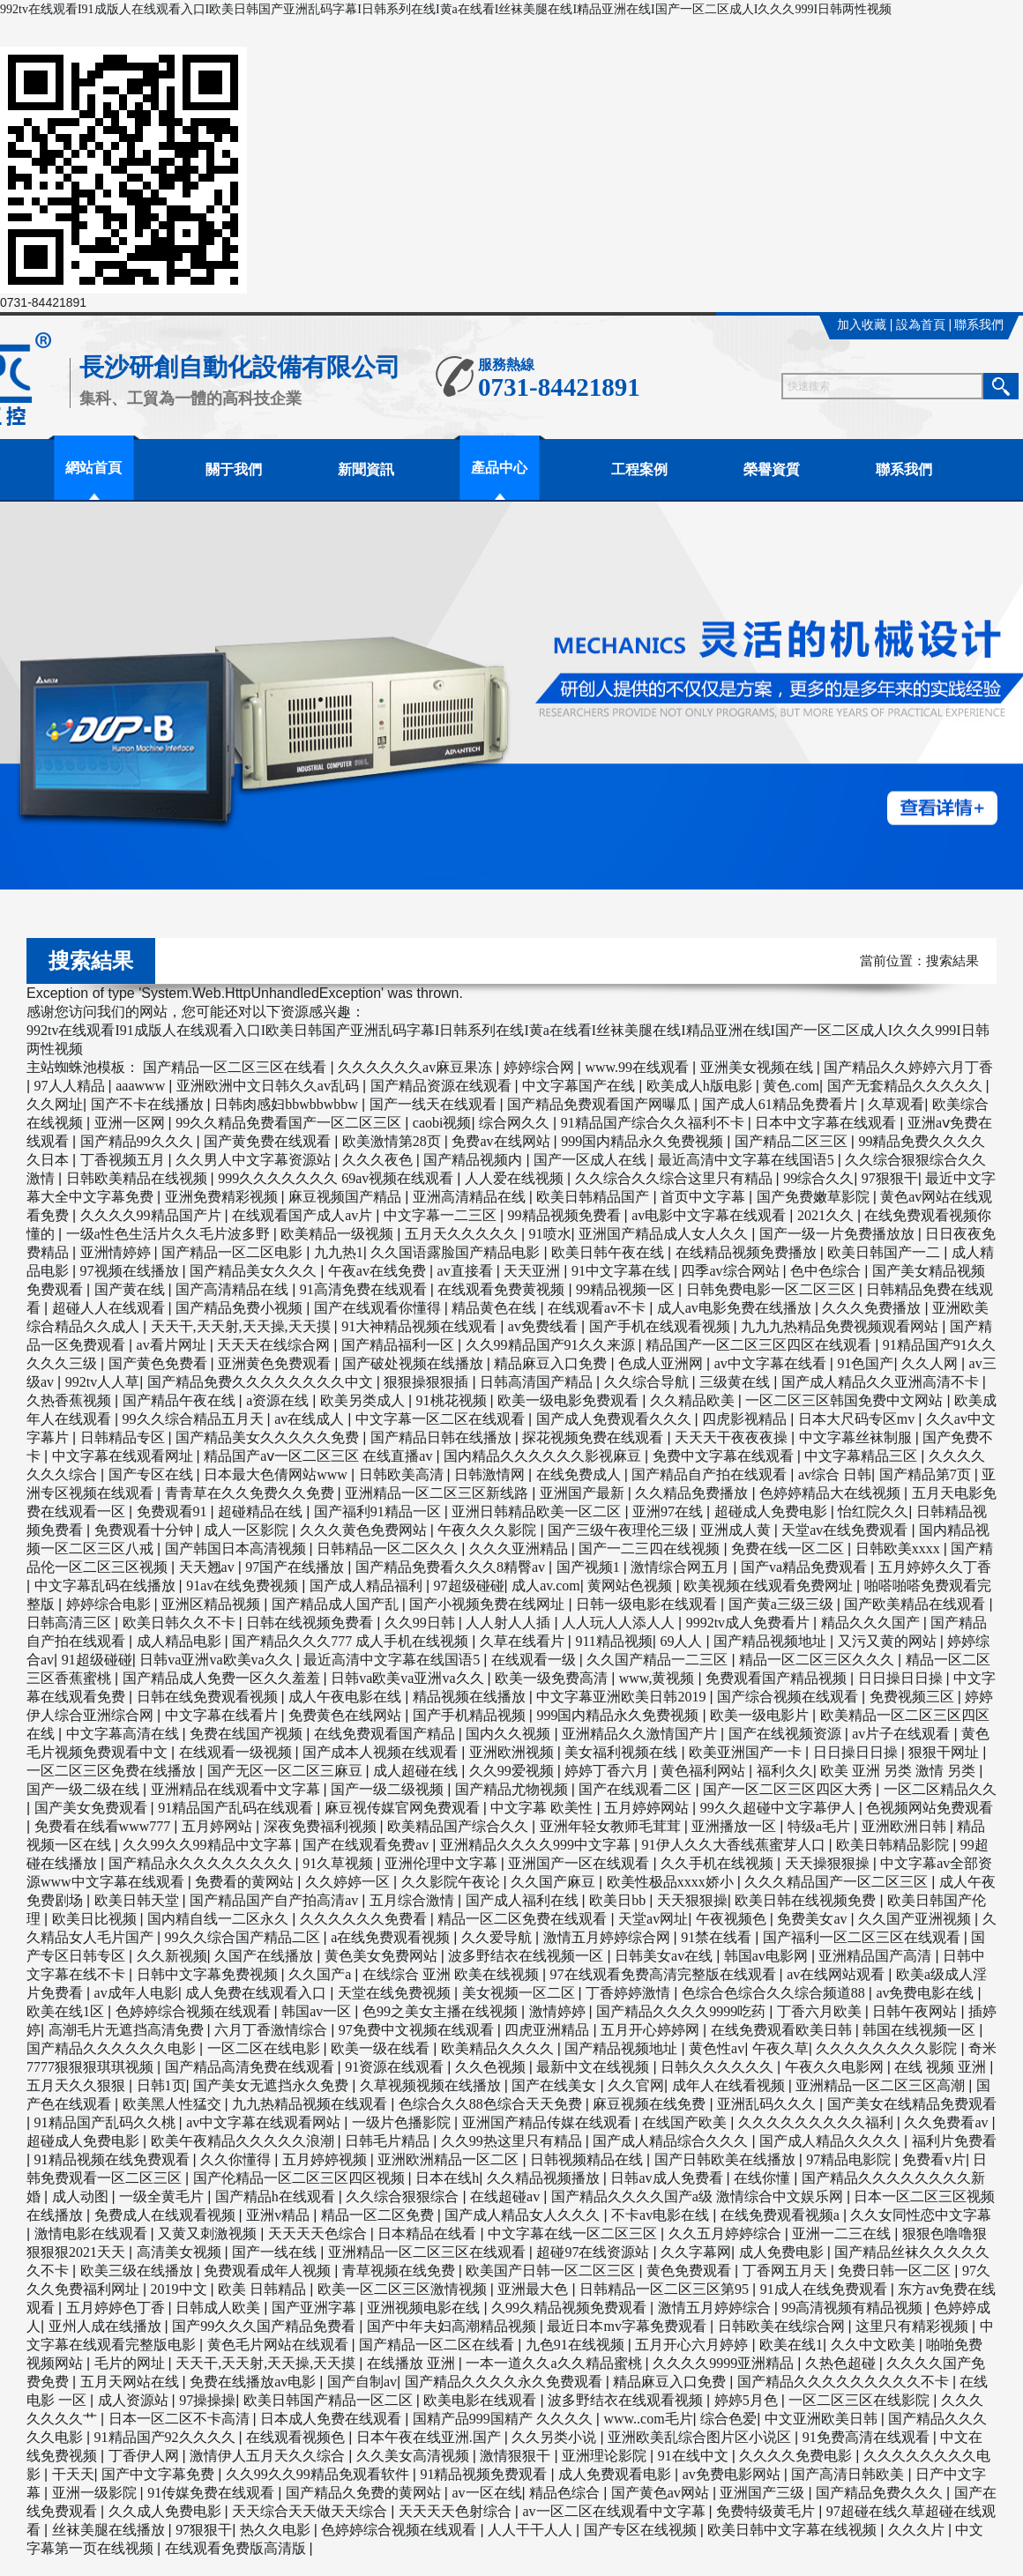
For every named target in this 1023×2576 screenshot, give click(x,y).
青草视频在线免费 (400, 2270)
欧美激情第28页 (393, 1141)
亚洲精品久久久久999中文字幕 (537, 1844)
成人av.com (546, 1585)
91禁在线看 (718, 1937)
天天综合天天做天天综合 (311, 2511)
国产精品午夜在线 (181, 1400)
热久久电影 (277, 2529)
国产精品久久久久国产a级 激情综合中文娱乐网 (699, 2196)
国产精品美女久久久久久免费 (268, 1437)
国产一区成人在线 (592, 1159)
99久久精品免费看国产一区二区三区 (290, 1122)
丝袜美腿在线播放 (110, 2529)
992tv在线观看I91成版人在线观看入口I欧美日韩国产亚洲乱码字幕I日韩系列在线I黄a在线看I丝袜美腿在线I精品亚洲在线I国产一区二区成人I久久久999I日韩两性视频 (446, 9)
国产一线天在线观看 (435, 1104)
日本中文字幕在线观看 (827, 1122)
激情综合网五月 (682, 1567)
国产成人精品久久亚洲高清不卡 (881, 1381)
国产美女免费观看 (92, 1807)
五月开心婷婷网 (652, 2029)
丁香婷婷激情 (630, 1992)
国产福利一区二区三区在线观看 (863, 1937)
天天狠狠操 (692, 1900)
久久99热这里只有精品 (513, 2140)
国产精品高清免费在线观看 (251, 2066)
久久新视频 (172, 1955)
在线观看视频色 (297, 2437)
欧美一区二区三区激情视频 (403, 2289)
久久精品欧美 (694, 1400)
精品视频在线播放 (471, 1696)
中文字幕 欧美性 (543, 1807)
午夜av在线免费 (378, 1270)
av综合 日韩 (834, 1474)
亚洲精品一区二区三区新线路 (438, 1492)
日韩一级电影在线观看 (648, 1604)
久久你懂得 (237, 2159)
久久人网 (931, 1363)
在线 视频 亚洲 (941, 2066)
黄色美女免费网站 (383, 1955)
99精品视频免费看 (566, 1215)
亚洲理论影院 (606, 2455)
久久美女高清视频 (414, 2455)
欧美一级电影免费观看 (569, 1400)
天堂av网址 (653, 1918)
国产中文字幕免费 (159, 2474)
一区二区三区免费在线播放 (112, 1770)
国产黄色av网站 (662, 2492)
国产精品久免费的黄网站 (365, 2492)
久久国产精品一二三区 (658, 1659)
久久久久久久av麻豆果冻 (417, 1067)
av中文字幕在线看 (772, 1363)
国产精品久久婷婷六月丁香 (908, 1067)
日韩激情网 (491, 1474)
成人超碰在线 (417, 1770)
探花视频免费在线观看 (594, 1437)
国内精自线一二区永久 (219, 1918)
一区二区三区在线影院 (860, 2400)
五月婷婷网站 (648, 1807)
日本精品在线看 (428, 2233)
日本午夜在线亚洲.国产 (430, 2437)
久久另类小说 (556, 2437)
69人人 (683, 1641)
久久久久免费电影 (797, 2455)
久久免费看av (947, 2122)
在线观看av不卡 (598, 1307)
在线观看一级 (535, 1659)
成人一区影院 (248, 1530)
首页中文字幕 (705, 1196)
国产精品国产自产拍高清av (276, 1900)
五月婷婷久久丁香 (934, 1567)
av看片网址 (173, 1344)
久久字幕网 (696, 2252)
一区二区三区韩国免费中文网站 (845, 1400)
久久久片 (918, 2529)
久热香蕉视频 (70, 1400)
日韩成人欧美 (219, 2307)
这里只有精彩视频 (913, 2326)
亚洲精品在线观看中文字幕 (237, 1789)
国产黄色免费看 (159, 1363)
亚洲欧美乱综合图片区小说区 (701, 2437)
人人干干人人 (532, 2529)
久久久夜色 (379, 1159)
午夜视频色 (733, 1918)
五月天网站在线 (131, 2381)
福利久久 (785, 1770)
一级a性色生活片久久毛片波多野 (169, 1233)
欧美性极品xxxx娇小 (672, 1881)
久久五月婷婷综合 (726, 2233)
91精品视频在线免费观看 (113, 2159)
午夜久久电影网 (836, 2066)
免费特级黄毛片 (767, 2511)
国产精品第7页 (926, 1474)
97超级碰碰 (469, 1585)
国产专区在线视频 (642, 2529)
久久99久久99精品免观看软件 (319, 2474)
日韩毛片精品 (389, 2140)
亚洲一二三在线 (843, 2233)
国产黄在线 (131, 1289)
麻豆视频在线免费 (651, 2103)
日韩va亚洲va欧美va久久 (217, 1659)
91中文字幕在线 (622, 1270)
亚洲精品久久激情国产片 (641, 1733)
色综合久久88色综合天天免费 (492, 2103)
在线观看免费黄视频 (502, 1289)
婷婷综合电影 (110, 1604)
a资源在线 (279, 1400)
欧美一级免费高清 (553, 1678)
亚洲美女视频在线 (758, 1067)
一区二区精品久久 (940, 1789)
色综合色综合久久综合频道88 (775, 1992)
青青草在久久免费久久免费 (251, 1492)
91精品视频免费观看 (485, 2474)
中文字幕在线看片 (223, 1715)
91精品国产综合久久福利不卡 (654, 1122)
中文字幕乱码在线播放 (106, 1585)
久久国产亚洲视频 (916, 1918)
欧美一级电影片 (761, 1715)
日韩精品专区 (124, 1437)
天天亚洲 (534, 1270)
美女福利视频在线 (622, 1752)
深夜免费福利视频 (322, 1826)
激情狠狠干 (517, 2455)
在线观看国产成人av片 (304, 1215)
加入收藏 (861, 324)
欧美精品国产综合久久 (459, 1826)
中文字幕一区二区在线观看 (441, 1418)
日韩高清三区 (70, 1622)
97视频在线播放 (131, 1270)
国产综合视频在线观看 (789, 1696)
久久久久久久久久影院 (888, 2048)
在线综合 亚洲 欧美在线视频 (452, 1974)
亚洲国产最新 (584, 1492)
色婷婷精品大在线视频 (831, 1492)
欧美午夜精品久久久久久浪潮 (244, 2140)
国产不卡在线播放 (149, 1104)
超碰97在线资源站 (594, 2252)
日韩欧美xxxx (899, 1548)
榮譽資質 (771, 469)
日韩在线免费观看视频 (209, 1696)
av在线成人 (310, 1418)
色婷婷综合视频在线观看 (195, 2011)
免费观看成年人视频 (269, 2270)
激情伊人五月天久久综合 (269, 2455)
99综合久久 (818, 1178)
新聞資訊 (366, 469)
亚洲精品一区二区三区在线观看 (428, 2252)
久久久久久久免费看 (365, 1918)
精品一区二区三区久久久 (818, 1659)
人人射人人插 (510, 1622)
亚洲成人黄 (737, 1530)
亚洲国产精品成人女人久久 (665, 1233)
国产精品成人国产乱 (337, 1604)
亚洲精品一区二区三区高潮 (881, 2085)
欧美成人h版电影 (701, 1085)
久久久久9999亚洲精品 (725, 2363)
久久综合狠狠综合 (404, 2196)
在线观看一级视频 (237, 1752)
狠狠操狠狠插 (428, 1381)
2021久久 (827, 1215)
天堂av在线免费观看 (846, 1530)
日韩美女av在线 (665, 1955)
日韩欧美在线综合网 (783, 2326)
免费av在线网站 (502, 1141)
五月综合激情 (414, 1900)
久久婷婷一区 (349, 1881)
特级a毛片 (821, 1826)
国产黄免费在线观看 (269, 1141)
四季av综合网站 (731, 1270)
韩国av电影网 (767, 1955)
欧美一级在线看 (382, 2048)
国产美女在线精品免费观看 (912, 2103)
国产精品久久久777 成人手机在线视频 (352, 1641)
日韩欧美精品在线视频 (138, 1178)
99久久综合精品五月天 (195, 1418)
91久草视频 (339, 1863)
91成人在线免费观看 (825, 2289)
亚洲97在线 (669, 1511)
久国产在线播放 (265, 1955)
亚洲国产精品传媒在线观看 (548, 2122)
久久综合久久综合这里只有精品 (675, 1178)
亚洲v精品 (279, 2214)
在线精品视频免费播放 (748, 1252)
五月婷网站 (219, 1826)
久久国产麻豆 (555, 1881)
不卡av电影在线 (662, 2214)
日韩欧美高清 (403, 1474)
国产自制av (362, 2381)
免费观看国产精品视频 (778, 1678)
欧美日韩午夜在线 (609, 1252)
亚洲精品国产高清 (876, 1955)
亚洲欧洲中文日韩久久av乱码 (269, 1085)
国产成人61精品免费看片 (781, 1104)
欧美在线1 (791, 2344)
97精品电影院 (850, 2159)
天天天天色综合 (319, 2233)
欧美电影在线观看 (481, 2400)
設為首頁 (920, 324)
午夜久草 (780, 2048)
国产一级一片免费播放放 (838, 1233)
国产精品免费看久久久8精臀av (452, 1567)
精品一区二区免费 (379, 2214)
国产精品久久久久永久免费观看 (505, 2381)
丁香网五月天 (787, 2270)
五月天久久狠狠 (77, 2085)
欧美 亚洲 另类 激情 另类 (899, 1770)
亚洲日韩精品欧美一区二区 (538, 1511)
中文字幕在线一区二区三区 (574, 2233)
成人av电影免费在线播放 (736, 1307)
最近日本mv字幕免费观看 (628, 2326)
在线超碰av (506, 2196)
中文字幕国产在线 (580, 1085)
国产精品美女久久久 (255, 1270)
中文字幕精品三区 (862, 1455)
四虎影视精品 (746, 1418)
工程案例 (639, 469)
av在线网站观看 (837, 1974)
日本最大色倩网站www (277, 1474)
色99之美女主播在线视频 (441, 2011)
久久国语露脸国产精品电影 (456, 1252)
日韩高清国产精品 (538, 1381)
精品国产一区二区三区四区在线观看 (760, 1344)
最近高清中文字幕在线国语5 (748, 1159)
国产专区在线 (152, 1474)
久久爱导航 (498, 1937)
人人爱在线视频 (516, 1178)
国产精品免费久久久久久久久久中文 (262, 1381)
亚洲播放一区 (735, 1826)
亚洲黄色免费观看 (276, 1363)
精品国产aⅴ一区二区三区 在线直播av (320, 1455)
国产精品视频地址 (771, 1641)
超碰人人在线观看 (110, 1307)
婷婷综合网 (541, 1067)
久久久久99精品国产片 (152, 1215)
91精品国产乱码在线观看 (237, 1807)
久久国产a (321, 1974)
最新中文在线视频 (594, 2066)
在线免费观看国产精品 (386, 1733)
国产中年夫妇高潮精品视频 (453, 2326)
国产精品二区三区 (793, 1141)
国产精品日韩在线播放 (442, 1437)
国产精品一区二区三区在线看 (236, 1067)
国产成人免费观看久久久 (615, 1418)
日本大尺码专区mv (858, 1418)
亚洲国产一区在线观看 (580, 1863)
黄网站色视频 (631, 1585)
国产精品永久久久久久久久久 (201, 1863)
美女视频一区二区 (520, 1992)
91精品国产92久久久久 (166, 2437)
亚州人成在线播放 (107, 2326)
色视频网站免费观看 (929, 1807)
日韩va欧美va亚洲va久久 (409, 1678)
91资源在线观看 (396, 2066)
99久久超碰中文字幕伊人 (779, 1807)
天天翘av (208, 1567)
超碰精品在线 (262, 1511)
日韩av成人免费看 (668, 2177)
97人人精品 (71, 1085)
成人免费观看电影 (616, 2474)
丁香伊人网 (145, 2455)
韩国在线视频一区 (920, 2029)
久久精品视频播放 (545, 2177)
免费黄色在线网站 (346, 1715)
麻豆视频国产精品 (346, 1196)
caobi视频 (442, 1122)
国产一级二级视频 (389, 1789)
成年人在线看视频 (730, 2085)
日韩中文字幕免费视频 (209, 1974)
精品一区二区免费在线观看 (523, 1918)
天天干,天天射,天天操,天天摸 (242, 1326)
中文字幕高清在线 (124, 1733)
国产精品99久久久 (138, 1141)
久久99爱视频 (513, 1770)
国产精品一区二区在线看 (438, 2344)
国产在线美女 (556, 2085)
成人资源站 (135, 2400)
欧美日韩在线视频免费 (807, 1900)
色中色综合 (827, 1270)
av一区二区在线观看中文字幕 (615, 2511)
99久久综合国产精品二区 (244, 1937)
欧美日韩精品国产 (594, 1196)
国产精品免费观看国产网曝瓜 (600, 1104)
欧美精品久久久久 (499, 2048)
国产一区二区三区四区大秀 (789, 1789)
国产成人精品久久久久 (831, 2140)
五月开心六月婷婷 (693, 2344)
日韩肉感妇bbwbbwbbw (288, 1104)
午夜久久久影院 (488, 1530)
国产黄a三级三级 (782, 1604)
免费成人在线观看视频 (166, 2214)
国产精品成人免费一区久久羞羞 (223, 1678)
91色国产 (865, 1363)
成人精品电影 (181, 1641)
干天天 (73, 2474)
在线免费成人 (580, 1474)
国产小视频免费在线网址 (488, 1604)
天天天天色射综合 (457, 2511)
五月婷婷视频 (326, 2159)
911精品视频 (613, 1641)
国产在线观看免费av (367, 1844)
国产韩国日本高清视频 (237, 1548)
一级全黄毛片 (163, 2196)
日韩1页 (161, 2085)
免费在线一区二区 (789, 1548)
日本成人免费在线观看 (332, 2418)
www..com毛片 (647, 2418)
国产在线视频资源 (786, 1733)
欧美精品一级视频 (338, 1233)
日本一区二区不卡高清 (180, 2418)
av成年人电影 (136, 1992)
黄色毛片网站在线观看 (279, 2344)
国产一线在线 (276, 2252)
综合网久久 (516, 1122)
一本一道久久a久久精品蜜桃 (555, 2363)
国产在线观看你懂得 (379, 1307)
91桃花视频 (453, 1400)
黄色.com (791, 1085)
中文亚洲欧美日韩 (823, 2418)
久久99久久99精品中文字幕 (209, 1844)
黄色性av (716, 2048)
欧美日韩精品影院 (894, 1844)
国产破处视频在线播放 (414, 1363)
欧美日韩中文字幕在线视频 (793, 2529)
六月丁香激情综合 (272, 2029)
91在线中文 (695, 2455)
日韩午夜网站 (916, 2011)
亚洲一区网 (131, 1122)
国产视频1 (590, 1567)
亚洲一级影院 (96, 2492)
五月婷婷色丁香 (117, 2307)
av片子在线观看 (902, 1733)
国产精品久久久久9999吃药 (682, 2011)
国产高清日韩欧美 (849, 2474)
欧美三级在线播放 (138, 2270)
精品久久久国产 (872, 1622)
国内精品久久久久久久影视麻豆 (544, 1455)
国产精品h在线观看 (277, 2196)
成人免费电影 (783, 2252)
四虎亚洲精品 (548, 2029)
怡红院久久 (873, 1511)
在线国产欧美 (686, 2122)
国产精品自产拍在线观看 (710, 1474)
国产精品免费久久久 (881, 2492)
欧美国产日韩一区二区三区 (552, 2270)
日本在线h (447, 2177)
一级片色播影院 (403, 2122)
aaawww (142, 1085)
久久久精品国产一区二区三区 (837, 1881)
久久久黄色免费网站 (365, 1530)
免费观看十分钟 (145, 1530)
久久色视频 (492, 2066)
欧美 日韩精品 (264, 2289)
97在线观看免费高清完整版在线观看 (665, 1974)
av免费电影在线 (926, 1992)
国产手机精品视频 (471, 1715)
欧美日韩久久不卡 (181, 1622)
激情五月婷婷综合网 (608, 1937)
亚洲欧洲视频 (513, 1752)
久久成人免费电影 (166, 2511)
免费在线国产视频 (248, 1733)
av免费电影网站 (733, 2474)
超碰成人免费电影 (772, 1511)
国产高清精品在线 (233, 1289)
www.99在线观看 (638, 1067)
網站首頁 (93, 467)
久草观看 (896, 1104)
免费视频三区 (914, 1696)
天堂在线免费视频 (396, 1992)
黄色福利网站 (705, 1770)
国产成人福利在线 (524, 1900)
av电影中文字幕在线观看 (710, 1215)
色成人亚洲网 (662, 1363)
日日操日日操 (902, 1678)
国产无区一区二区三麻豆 (286, 1770)
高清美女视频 (181, 2252)
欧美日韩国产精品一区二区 (329, 2400)
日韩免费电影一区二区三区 (772, 1289)
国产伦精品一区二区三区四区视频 (300, 2177)
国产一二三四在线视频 (651, 1548)
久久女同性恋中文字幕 (920, 2214)
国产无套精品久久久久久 (906, 1085)
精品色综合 (566, 2492)
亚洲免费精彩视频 (223, 1196)
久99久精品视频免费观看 (570, 2307)
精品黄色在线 (496, 1307)
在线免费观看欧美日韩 (783, 2029)
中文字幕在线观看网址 (124, 1455)
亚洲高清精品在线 (471, 1196)
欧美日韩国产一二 (885, 1252)
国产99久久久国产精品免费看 (265, 2326)
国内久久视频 (510, 1733)
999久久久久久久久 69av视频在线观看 (337, 1178)
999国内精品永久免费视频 (644, 1141)
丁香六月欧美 (821, 2011)
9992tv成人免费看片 (749, 1622)
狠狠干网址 (945, 1752)
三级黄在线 (736, 1381)
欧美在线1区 (67, 2011)
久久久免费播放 (873, 1307)
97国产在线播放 (296, 1567)
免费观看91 (174, 1511)
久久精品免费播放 (693, 1492)
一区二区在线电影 (265, 2048)
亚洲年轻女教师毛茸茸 (612, 1826)
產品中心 (499, 467)
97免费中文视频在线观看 (418, 2029)
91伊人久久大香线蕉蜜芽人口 (735, 1844)
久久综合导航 (648, 1381)
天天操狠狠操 (829, 1863)
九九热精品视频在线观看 (311, 2103)
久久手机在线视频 (719, 1863)
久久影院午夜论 (452, 1881)
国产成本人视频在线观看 (381, 1752)
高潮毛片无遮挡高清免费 (128, 2029)
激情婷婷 (559, 2011)
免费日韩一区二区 (896, 2270)
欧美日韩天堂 (138, 1900)
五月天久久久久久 (463, 1233)
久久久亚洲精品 (520, 1548)
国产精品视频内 (474, 1159)
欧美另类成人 (364, 1400)
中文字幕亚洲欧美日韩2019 (622, 1696)
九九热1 (338, 1252)
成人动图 (82, 2196)
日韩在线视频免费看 (311, 1622)
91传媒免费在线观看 (212, 2492)
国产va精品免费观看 (805, 1567)
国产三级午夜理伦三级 (620, 1530)
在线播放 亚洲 (413, 2363)
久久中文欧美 (875, 2344)
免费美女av (813, 1918)
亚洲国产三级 (764, 2492)
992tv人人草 (102, 1381)
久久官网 (636, 2085)
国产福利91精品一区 (379, 1511)
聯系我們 (979, 324)
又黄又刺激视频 (209, 2233)
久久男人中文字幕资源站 (254, 1159)
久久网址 (54, 1104)
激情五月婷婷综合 (716, 2307)
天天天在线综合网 (275, 1344)
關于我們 (233, 469)
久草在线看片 (524, 1641)
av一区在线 (486, 2492)
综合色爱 (728, 2418)
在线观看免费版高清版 (237, 2548)
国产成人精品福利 (368, 1585)
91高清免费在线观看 (365, 1289)
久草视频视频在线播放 (432, 2085)
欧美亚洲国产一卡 (747, 1752)
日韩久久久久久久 (719, 2066)
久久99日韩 (422, 1622)
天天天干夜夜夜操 (733, 1437)
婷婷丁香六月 (608, 1770)
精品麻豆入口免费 (552, 1363)
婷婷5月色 (747, 2400)
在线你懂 (764, 2177)
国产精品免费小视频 (240, 1307)
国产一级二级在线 (84, 1789)
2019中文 (181, 2289)
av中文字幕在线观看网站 (265, 2122)
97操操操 (207, 2400)
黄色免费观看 (690, 2270)
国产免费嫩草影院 (815, 1196)
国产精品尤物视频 (513, 1789)
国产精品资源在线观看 (442, 1085)
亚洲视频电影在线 (425, 2307)
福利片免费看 (954, 2140)
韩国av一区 (318, 2011)
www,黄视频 (658, 1678)
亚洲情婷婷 (117, 1252)
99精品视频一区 (627, 1289)
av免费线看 (544, 1326)
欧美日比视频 (96, 1918)
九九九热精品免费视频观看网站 (841, 1326)
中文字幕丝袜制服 (857, 1437)
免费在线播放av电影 (254, 2381)
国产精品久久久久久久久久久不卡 (844, 2381)
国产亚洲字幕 (316, 2307)
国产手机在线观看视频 (661, 1326)
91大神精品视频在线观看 (420, 1326)
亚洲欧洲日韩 (906, 1826)
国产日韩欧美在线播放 (726, 2159)
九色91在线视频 (577, 2344)
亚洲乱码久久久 (768, 2103)
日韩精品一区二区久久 (389, 1548)
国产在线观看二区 (637, 1789)
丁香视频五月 (124, 1159)
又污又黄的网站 (889, 1641)
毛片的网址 (131, 2363)
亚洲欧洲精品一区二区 (449, 2159)
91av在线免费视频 (244, 1585)
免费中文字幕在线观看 (725, 1455)
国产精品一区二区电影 (233, 1252)
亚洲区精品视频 (212, 1604)
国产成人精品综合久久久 (672, 2140)
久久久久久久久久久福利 (817, 2122)
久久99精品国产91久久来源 (552, 1344)
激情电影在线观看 (92, 2233)
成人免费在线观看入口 (257, 1992)
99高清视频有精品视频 (853, 2307)
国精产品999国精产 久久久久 (504, 2418)
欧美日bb (619, 1900)
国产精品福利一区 (399, 1344)
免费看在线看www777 (104, 1826)
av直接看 (467, 1270)
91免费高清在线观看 (868, 2437)
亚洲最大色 (534, 2289)
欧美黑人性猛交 (174, 2103)
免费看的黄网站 (246, 1881)
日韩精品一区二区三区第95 (665, 2289)
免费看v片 (934, 2159)
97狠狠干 (890, 1178)
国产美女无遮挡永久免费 (272, 2085)
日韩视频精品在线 (588, 2159)
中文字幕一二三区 (442, 1215)
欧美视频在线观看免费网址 (769, 1585)
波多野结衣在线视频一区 (527, 1955)
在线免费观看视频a (782, 2214)
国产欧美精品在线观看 (916, 1604)
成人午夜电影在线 (346, 1696)
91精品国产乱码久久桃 (106, 2122)
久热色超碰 (842, 2363)
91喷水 (550, 1233)
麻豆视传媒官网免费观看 (404, 1807)
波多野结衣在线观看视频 (627, 2400)
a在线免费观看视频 (392, 1937)
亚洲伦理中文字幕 (443, 1863)
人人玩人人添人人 (620, 1622)
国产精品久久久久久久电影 (112, 2048)
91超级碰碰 (97, 1659)
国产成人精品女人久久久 (523, 2214)
